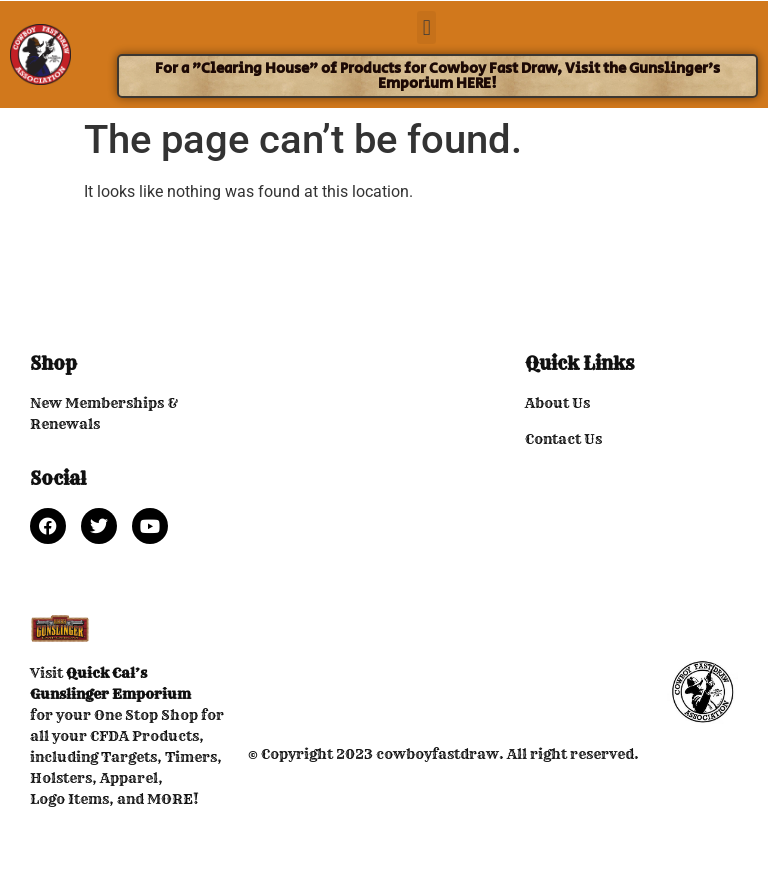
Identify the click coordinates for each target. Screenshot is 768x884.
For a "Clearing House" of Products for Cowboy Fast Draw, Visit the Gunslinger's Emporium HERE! (437, 76)
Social (58, 478)
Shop (53, 363)
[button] (426, 27)
